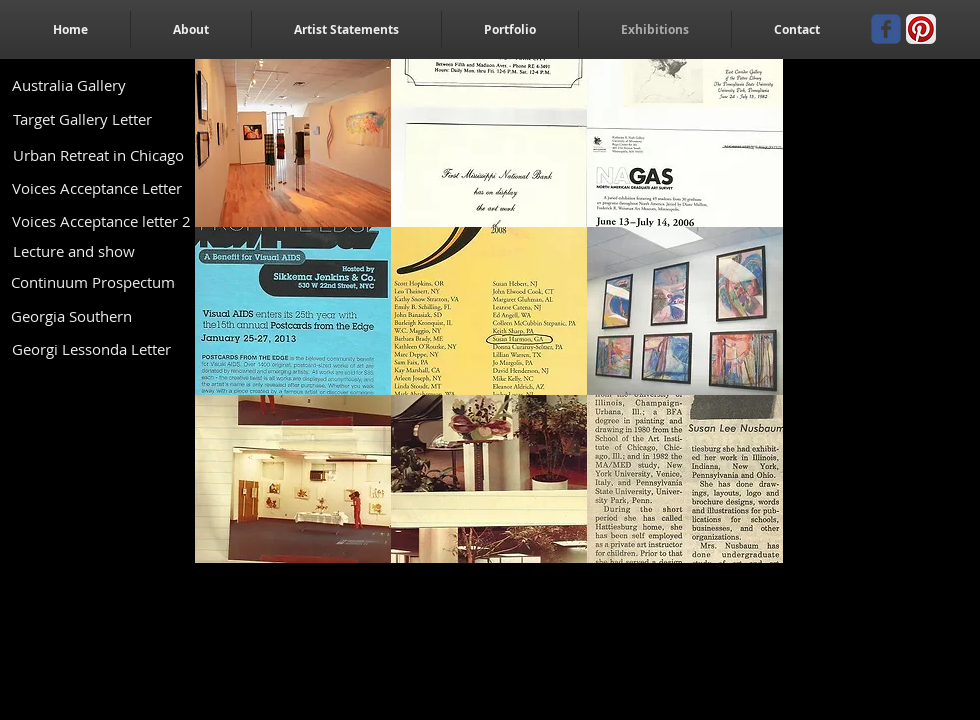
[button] (293, 143)
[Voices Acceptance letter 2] (101, 221)
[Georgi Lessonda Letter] (91, 349)
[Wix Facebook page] (886, 29)
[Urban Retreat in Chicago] (98, 155)
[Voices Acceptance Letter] (97, 188)
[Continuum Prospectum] (92, 282)
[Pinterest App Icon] (921, 29)
